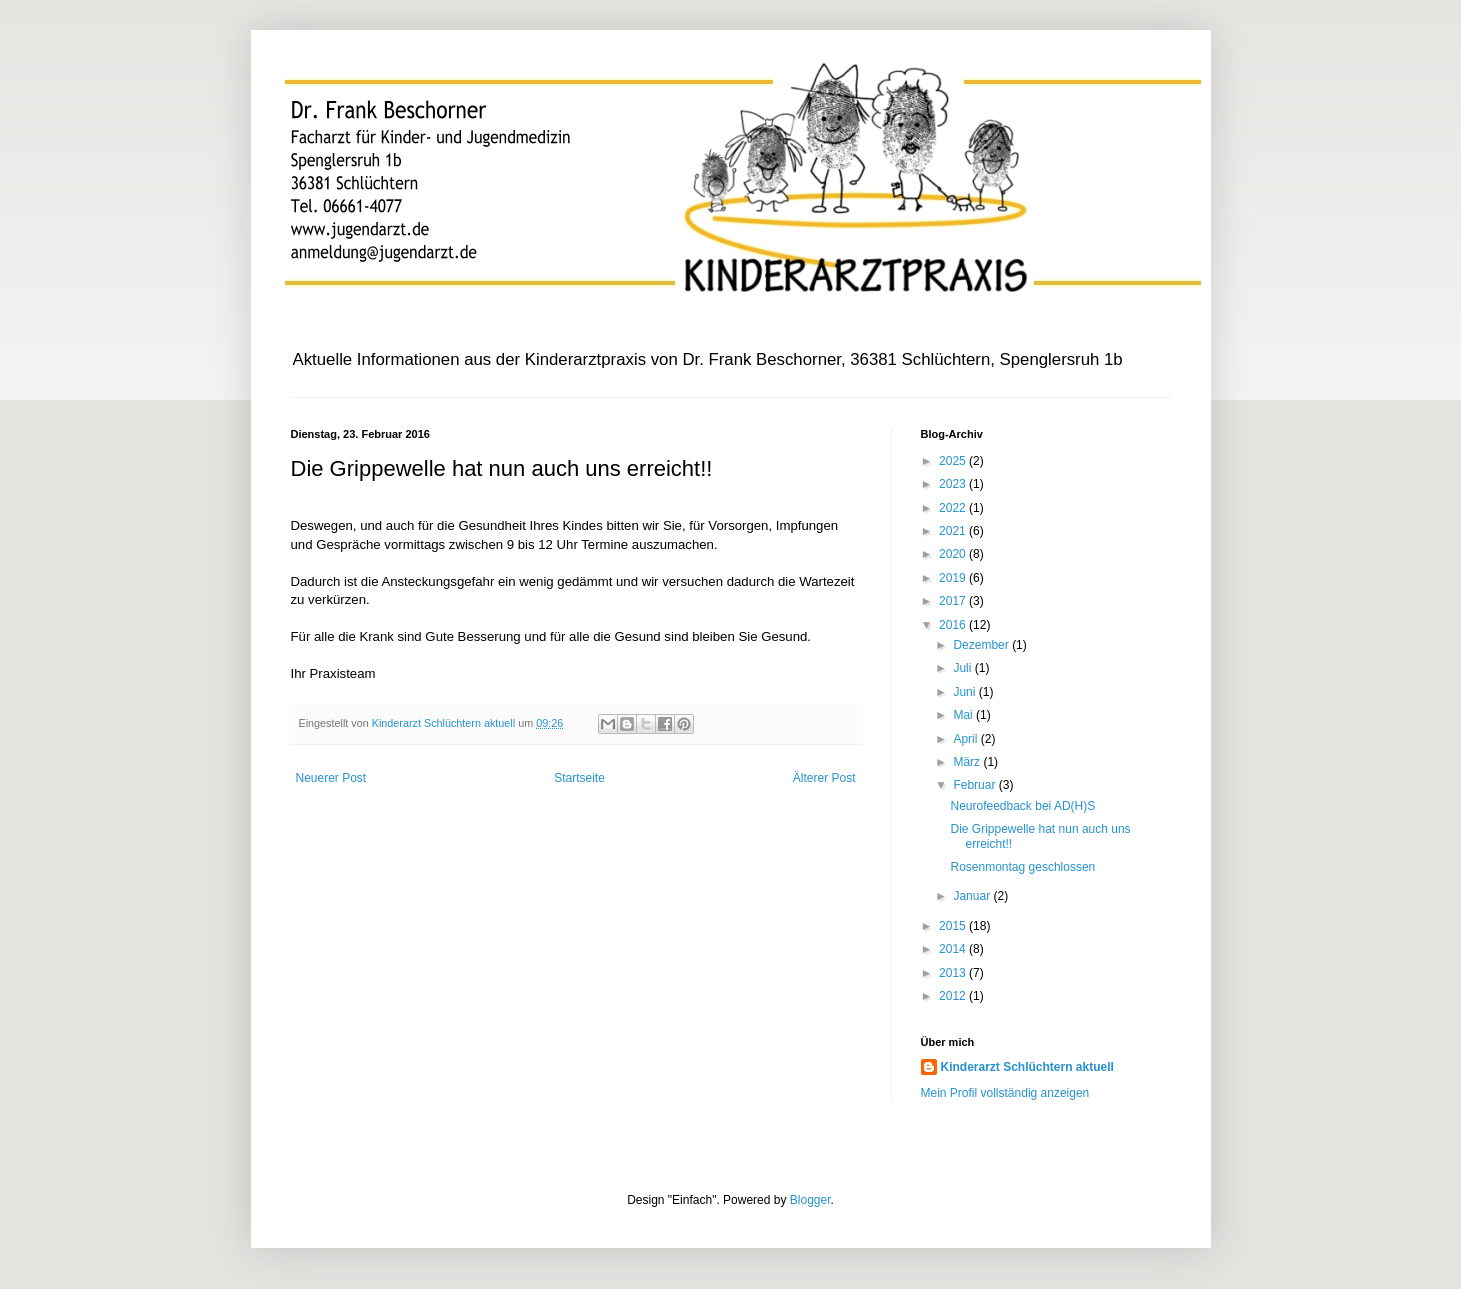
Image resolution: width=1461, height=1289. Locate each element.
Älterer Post (824, 778)
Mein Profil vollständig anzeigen (1005, 1093)
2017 (954, 601)
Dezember (982, 645)
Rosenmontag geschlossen (1022, 867)
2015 (954, 926)
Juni (965, 692)
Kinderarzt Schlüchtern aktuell (1027, 1067)
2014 (954, 949)
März (968, 762)
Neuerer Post (331, 778)
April (966, 739)
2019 (954, 578)
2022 (954, 508)
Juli (963, 668)
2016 (954, 625)
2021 (954, 531)
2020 (954, 554)
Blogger (810, 1200)
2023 (954, 484)
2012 (954, 996)
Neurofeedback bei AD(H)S (1022, 806)
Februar (975, 785)
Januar (973, 896)
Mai (964, 715)
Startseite (579, 778)
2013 (954, 973)
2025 (954, 461)
